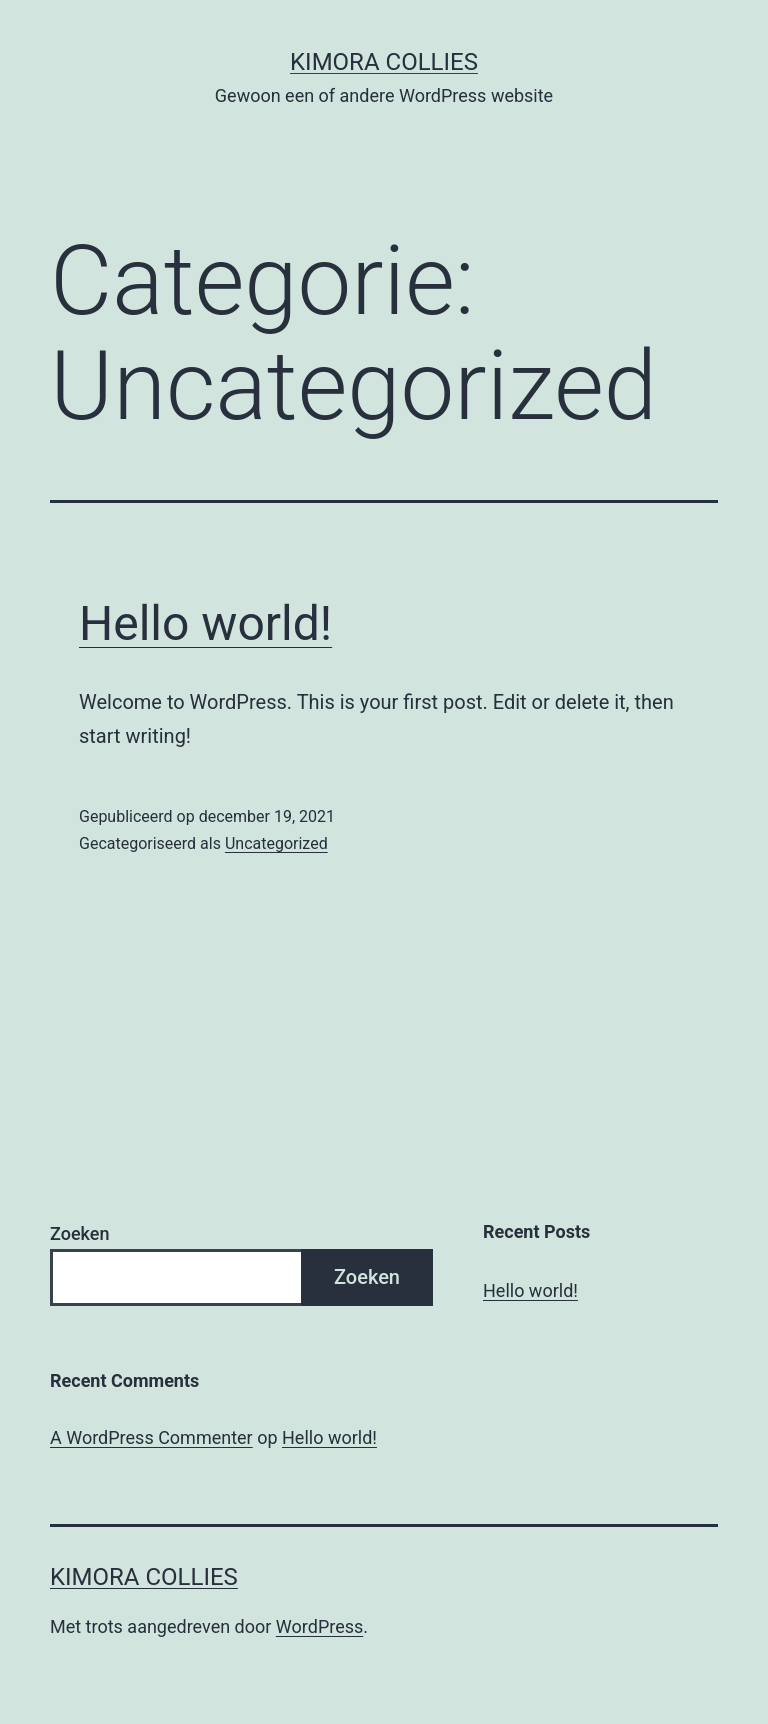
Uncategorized (276, 843)
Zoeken (79, 1233)
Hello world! (205, 623)
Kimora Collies (384, 62)
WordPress (319, 1626)
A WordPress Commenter (151, 1437)
